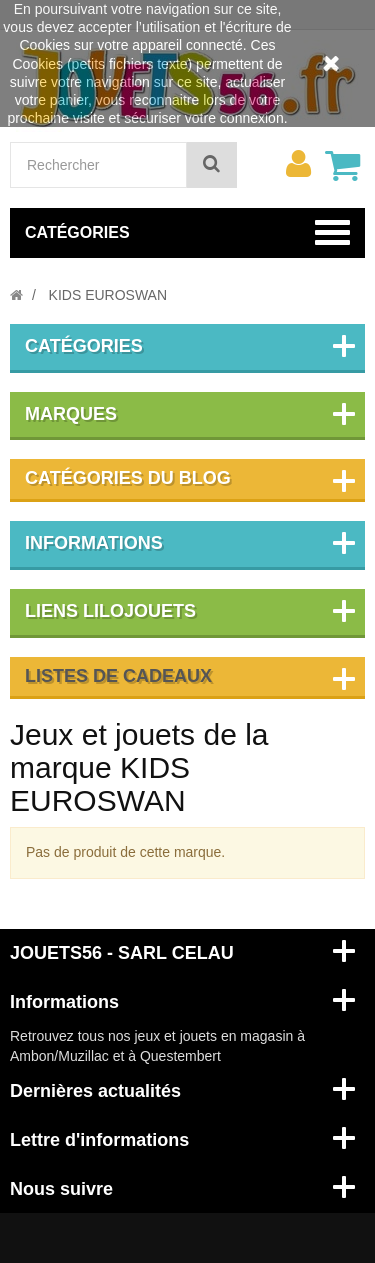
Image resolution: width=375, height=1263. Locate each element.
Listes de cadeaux (118, 676)
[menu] (298, 164)
